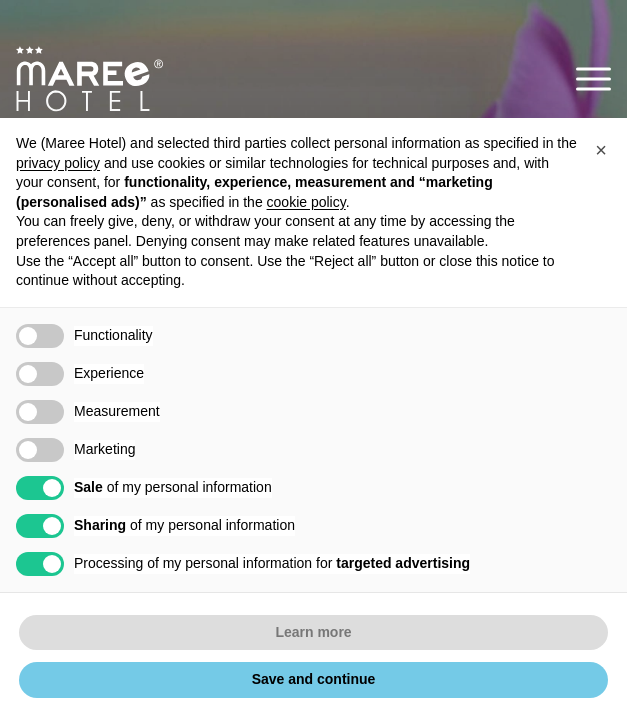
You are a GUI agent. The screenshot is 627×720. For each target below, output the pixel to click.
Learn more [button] (313, 632)
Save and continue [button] (314, 679)
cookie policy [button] (306, 202)
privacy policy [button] (58, 163)
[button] (593, 78)
